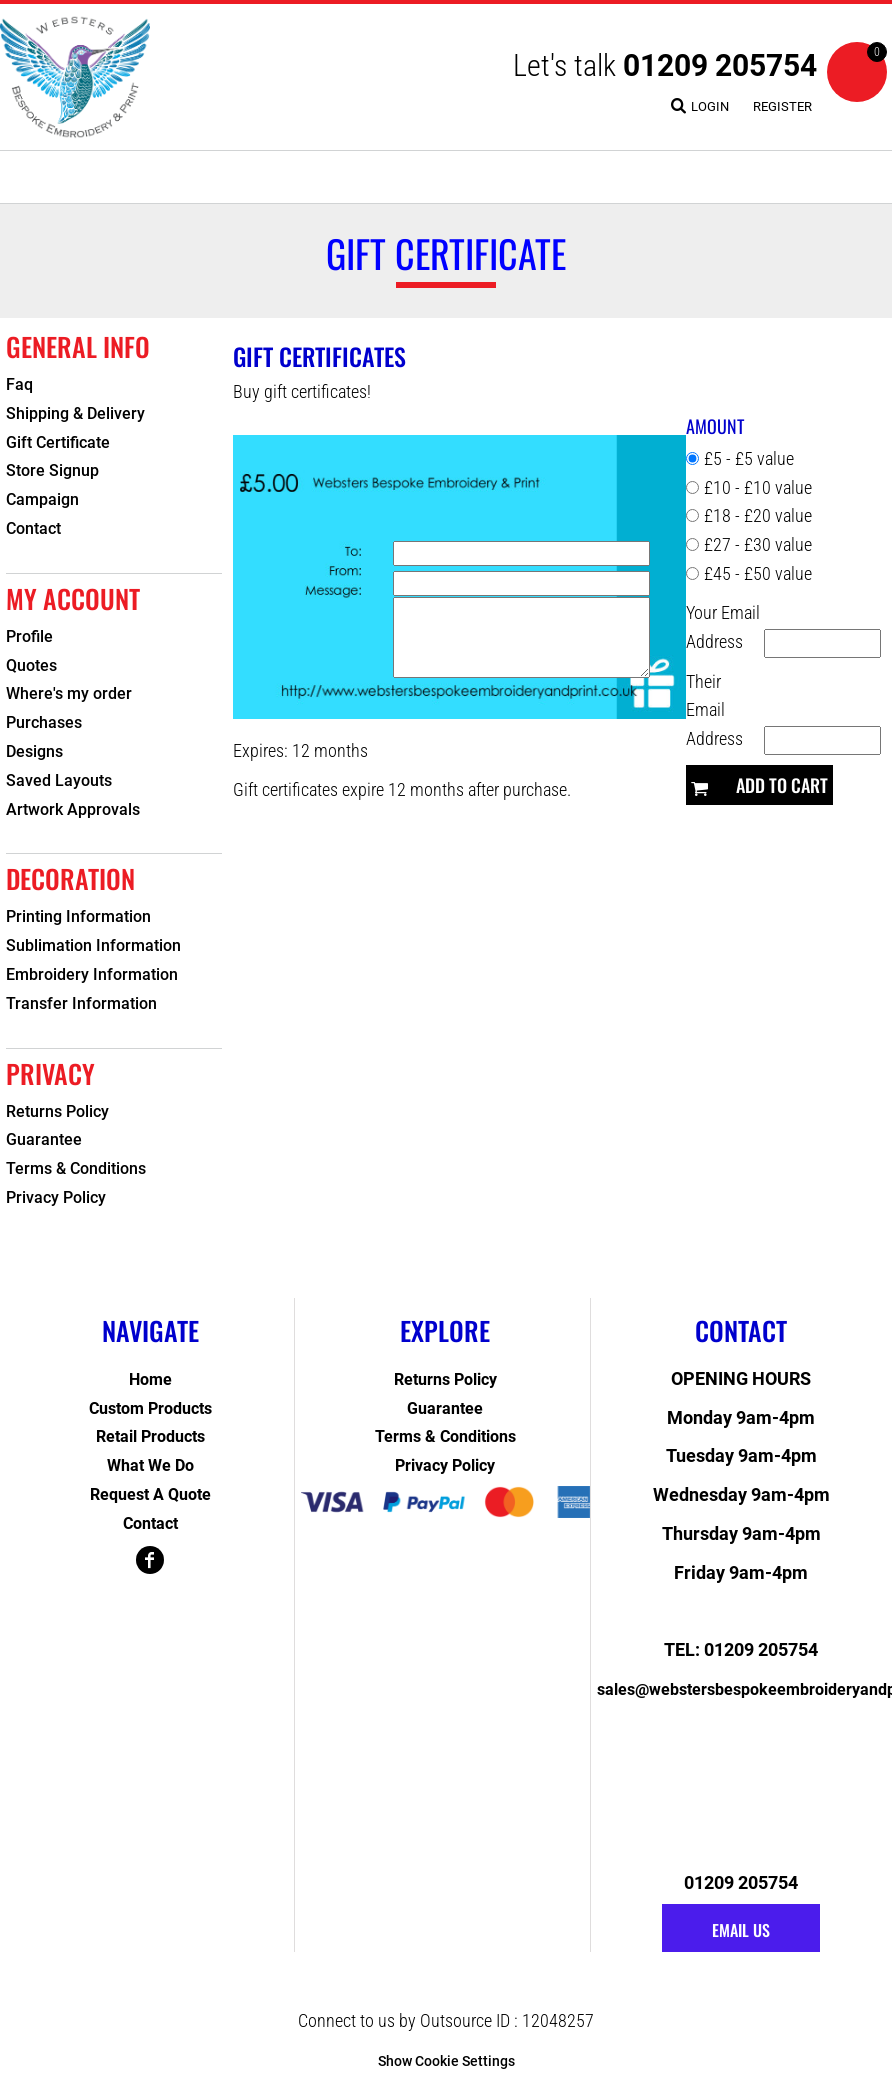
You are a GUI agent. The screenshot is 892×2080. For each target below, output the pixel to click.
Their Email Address (714, 710)
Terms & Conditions (76, 1168)
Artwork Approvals (73, 809)
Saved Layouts (59, 780)
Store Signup (52, 470)
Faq (19, 384)
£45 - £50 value (758, 573)
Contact (33, 528)
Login (710, 106)
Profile (29, 636)
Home (150, 1379)
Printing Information (78, 916)
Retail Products (150, 1436)
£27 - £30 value (758, 544)
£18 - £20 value (758, 515)
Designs (34, 751)
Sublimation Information (93, 945)
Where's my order (69, 693)
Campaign (42, 499)
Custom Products (150, 1408)
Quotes (31, 665)
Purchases (44, 722)
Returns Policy (57, 1111)
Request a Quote (150, 1494)
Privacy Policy (56, 1197)
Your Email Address (723, 627)
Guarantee (44, 1139)
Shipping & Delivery (75, 413)
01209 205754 (720, 65)
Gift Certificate (58, 442)
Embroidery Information (92, 974)
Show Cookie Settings (446, 2061)
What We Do (150, 1465)
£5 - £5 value (749, 458)
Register (782, 106)
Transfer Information (81, 1003)
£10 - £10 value (758, 487)
